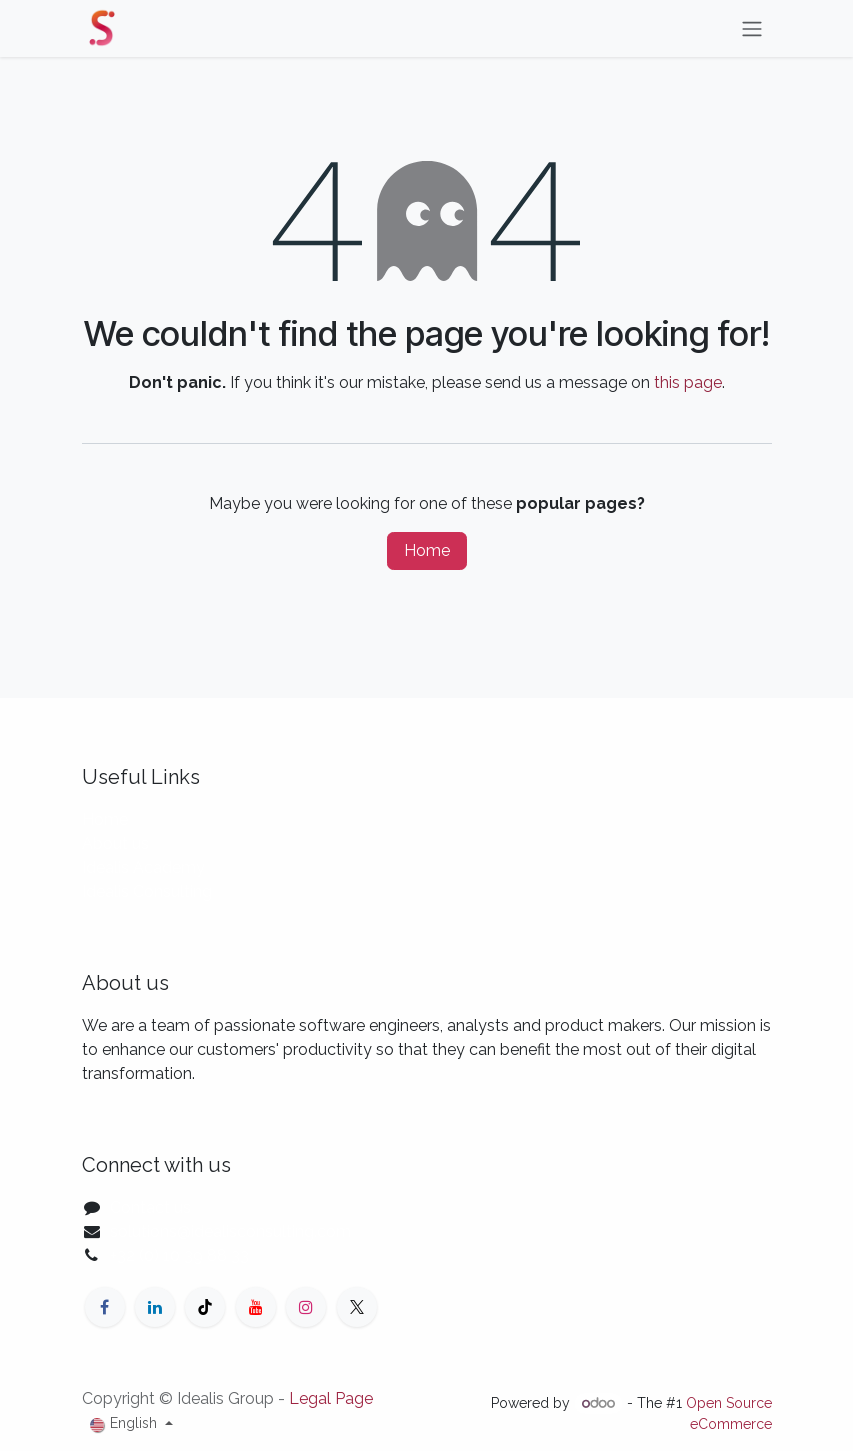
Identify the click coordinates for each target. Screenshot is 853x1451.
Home (427, 550)
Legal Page (331, 1398)
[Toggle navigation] (752, 28)
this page (688, 382)
